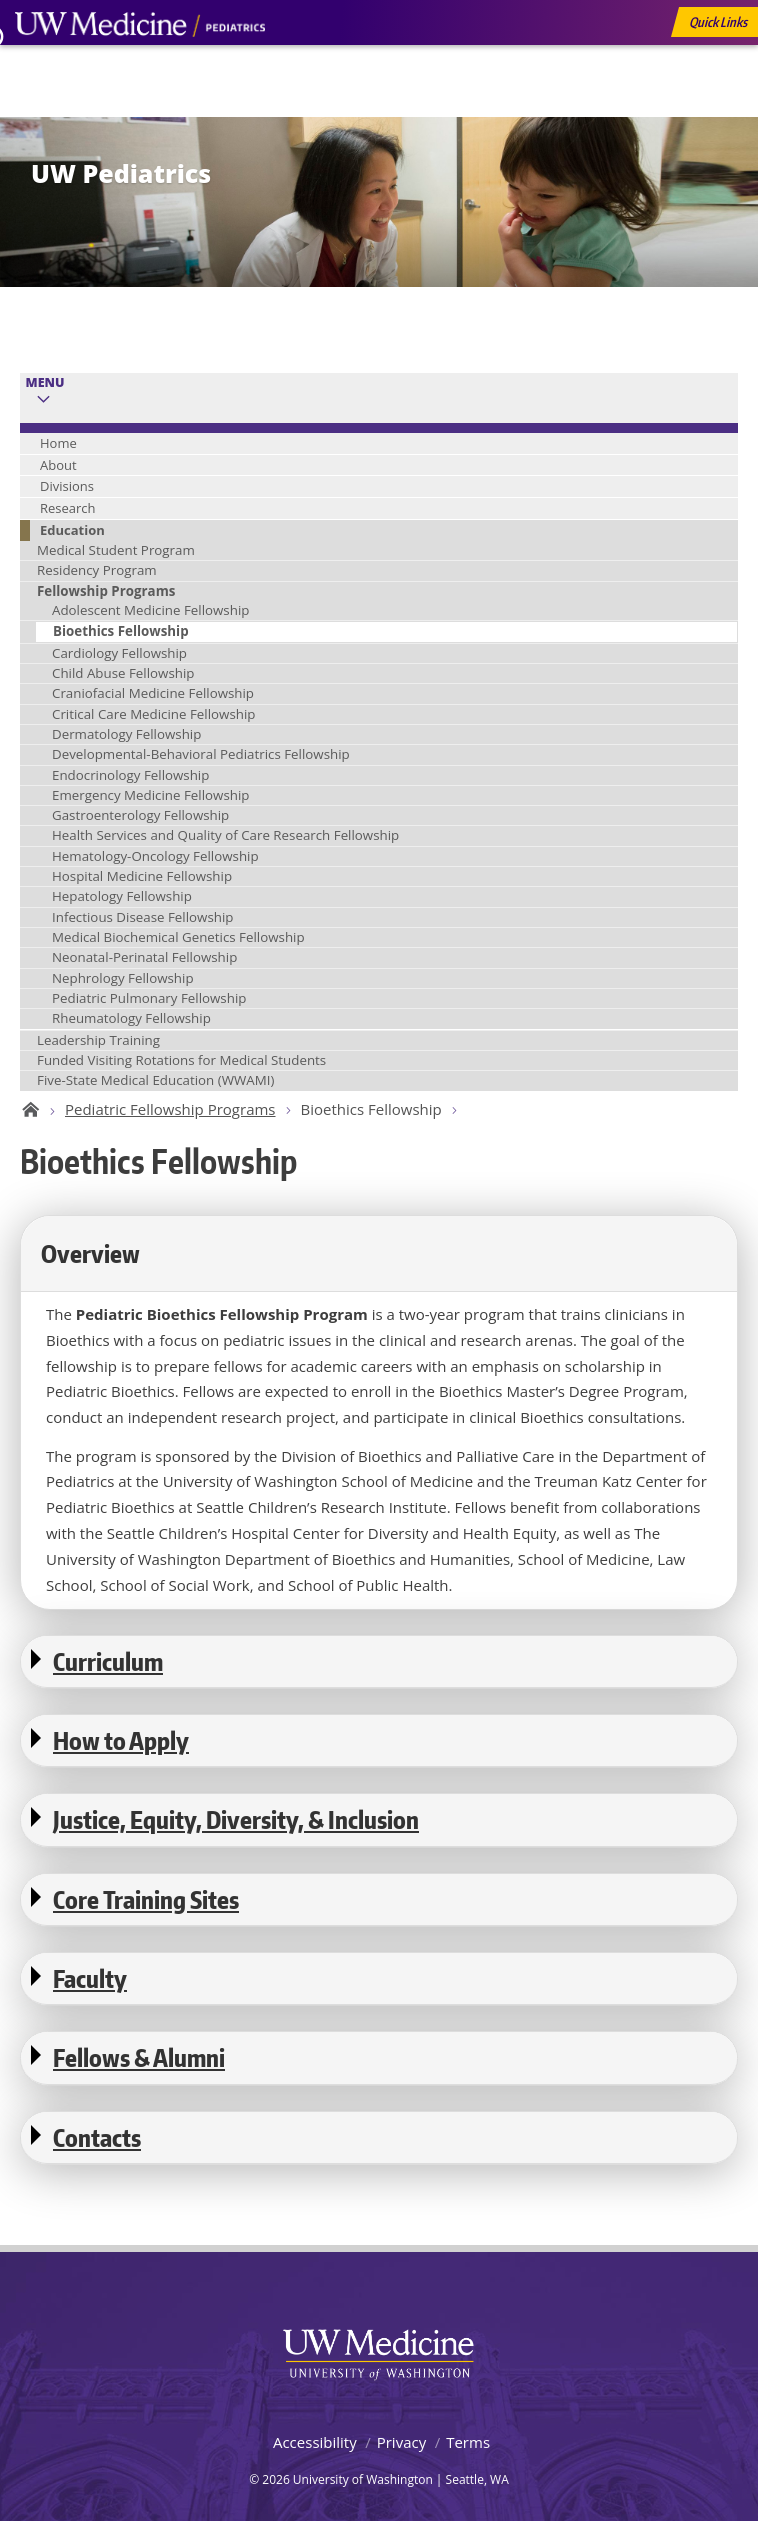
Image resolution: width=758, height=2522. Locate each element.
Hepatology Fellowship (122, 896)
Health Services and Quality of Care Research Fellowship (225, 835)
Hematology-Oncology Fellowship (155, 856)
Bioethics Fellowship (121, 631)
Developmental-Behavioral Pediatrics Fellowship (201, 754)
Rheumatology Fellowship (131, 1018)
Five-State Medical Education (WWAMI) (155, 1080)
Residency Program (97, 570)
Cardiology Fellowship (119, 653)
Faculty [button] (90, 1978)
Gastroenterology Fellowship (140, 815)
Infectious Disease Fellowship (142, 917)
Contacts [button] (97, 2137)
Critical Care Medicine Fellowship (153, 714)
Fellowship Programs (106, 591)
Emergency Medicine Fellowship (150, 795)
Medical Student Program (116, 550)
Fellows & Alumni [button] (139, 2057)
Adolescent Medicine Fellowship (150, 610)
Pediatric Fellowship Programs (170, 1109)
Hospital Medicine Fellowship (142, 876)
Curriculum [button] (108, 1661)
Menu (45, 382)
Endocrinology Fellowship (130, 775)
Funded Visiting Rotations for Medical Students (181, 1060)
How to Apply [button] (121, 1740)
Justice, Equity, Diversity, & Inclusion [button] (236, 1819)
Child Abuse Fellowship (123, 673)
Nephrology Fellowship (123, 978)
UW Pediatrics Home (27, 1110)
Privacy (401, 2442)
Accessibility (315, 2442)
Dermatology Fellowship (126, 734)
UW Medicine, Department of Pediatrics (140, 62)
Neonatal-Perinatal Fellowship (144, 957)
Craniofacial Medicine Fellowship (153, 693)
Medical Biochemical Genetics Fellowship (178, 937)
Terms (468, 2442)
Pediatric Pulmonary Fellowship (149, 998)
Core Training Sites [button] (146, 1899)
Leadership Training (98, 1040)
